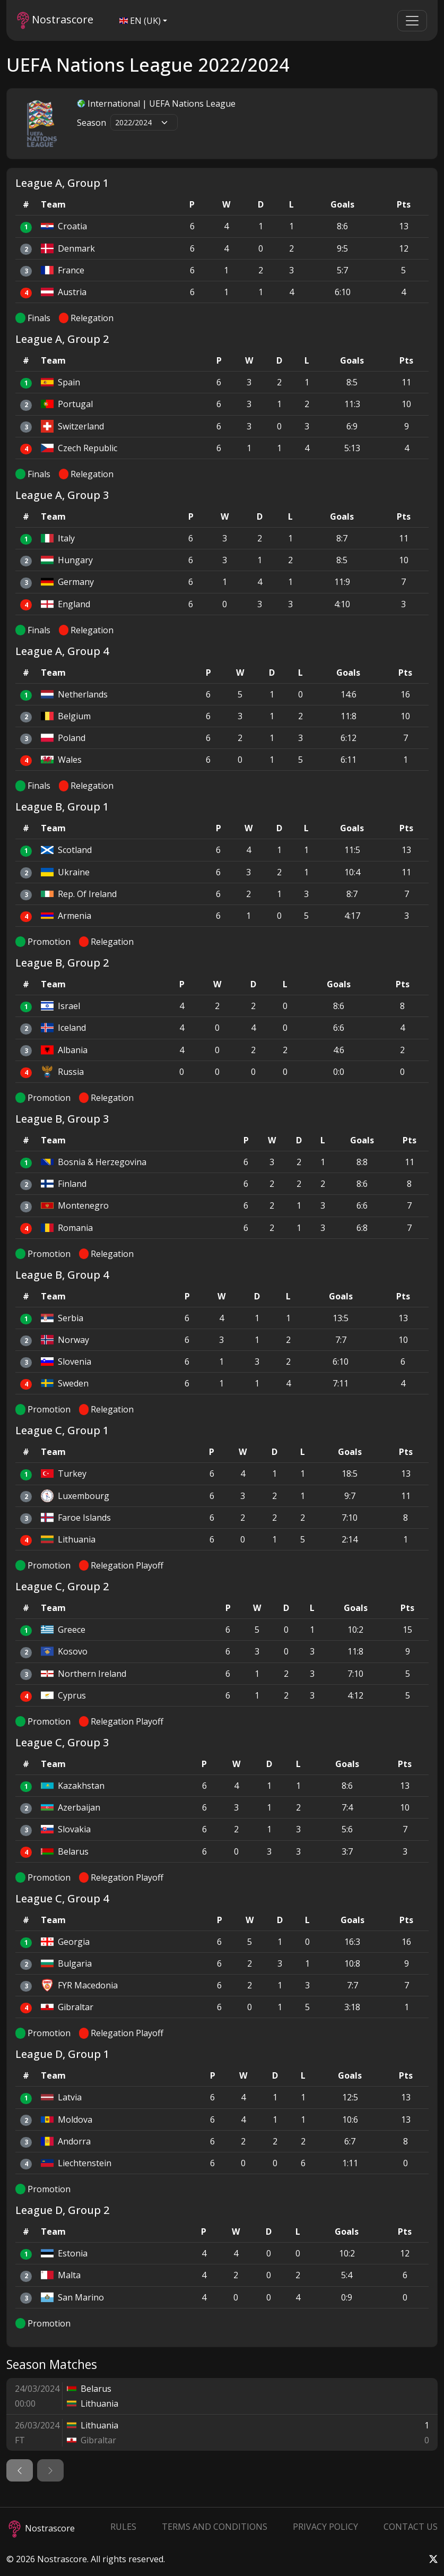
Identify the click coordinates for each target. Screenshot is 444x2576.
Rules (123, 2526)
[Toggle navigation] (412, 20)
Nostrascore (55, 20)
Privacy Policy (325, 2526)
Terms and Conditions (214, 2526)
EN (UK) (140, 21)
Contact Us (411, 2526)
